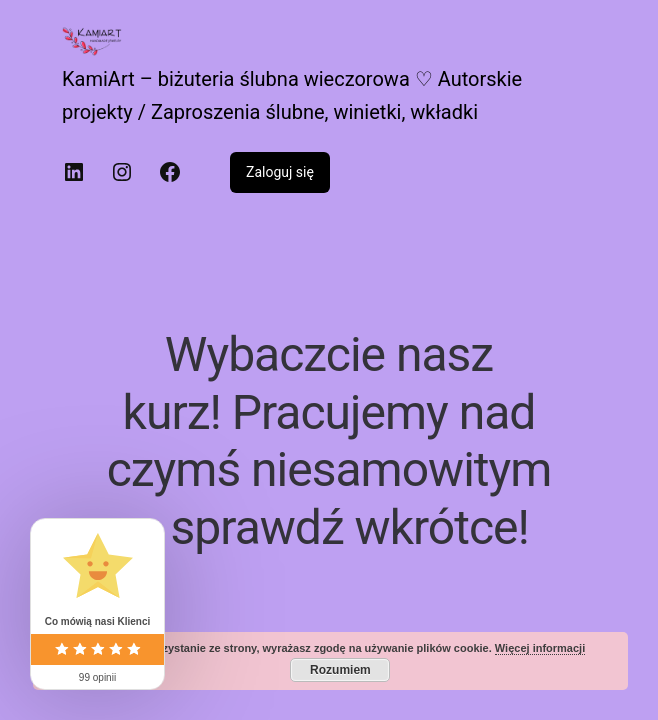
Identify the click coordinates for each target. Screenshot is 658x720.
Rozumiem (340, 670)
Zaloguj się (280, 172)
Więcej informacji (540, 648)
